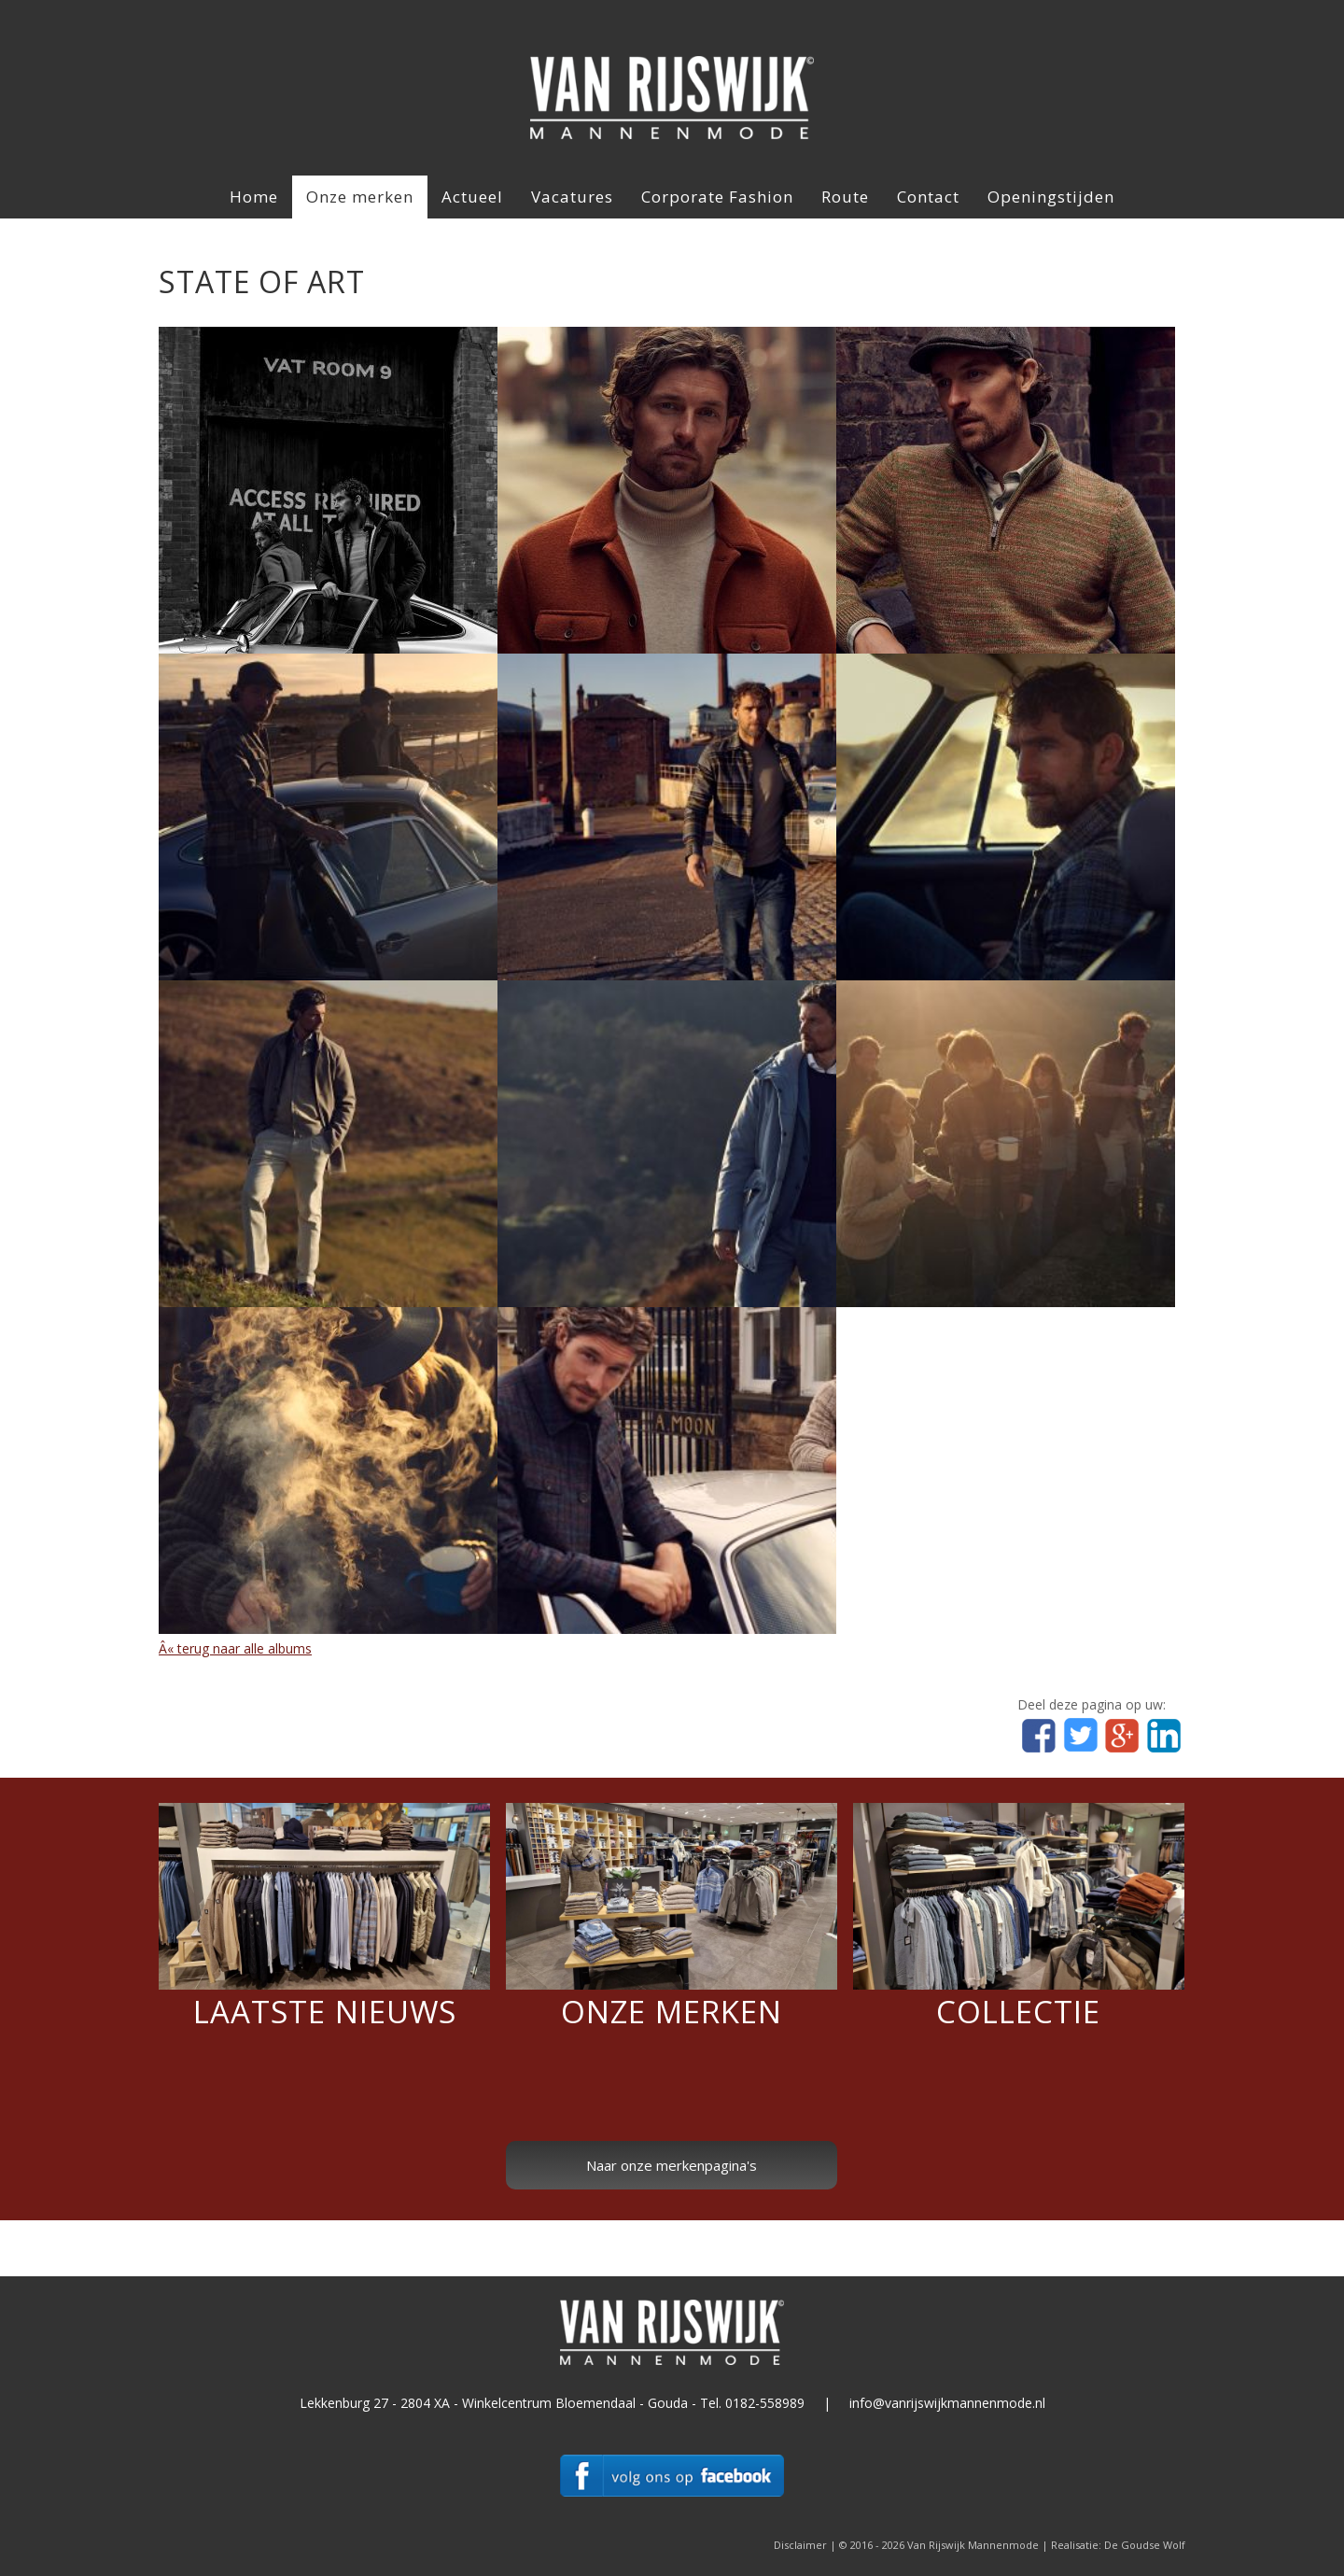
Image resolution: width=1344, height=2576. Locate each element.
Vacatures (572, 196)
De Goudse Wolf (1144, 2545)
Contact (928, 196)
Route (845, 196)
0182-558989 (765, 2403)
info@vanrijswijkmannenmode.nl (947, 2403)
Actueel (472, 196)
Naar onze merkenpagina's (671, 2165)
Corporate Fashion (717, 196)
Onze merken (359, 196)
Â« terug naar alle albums (235, 1648)
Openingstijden (1050, 196)
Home (254, 196)
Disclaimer (800, 2545)
